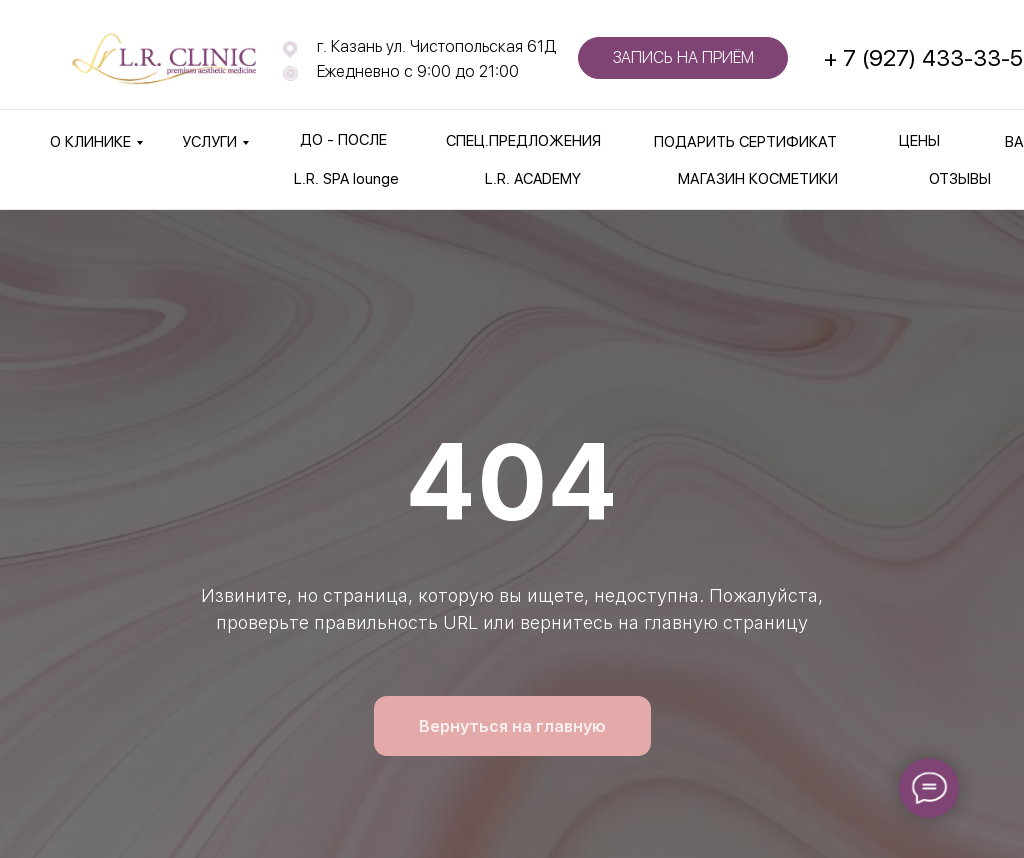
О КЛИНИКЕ (90, 142)
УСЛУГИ (209, 142)
